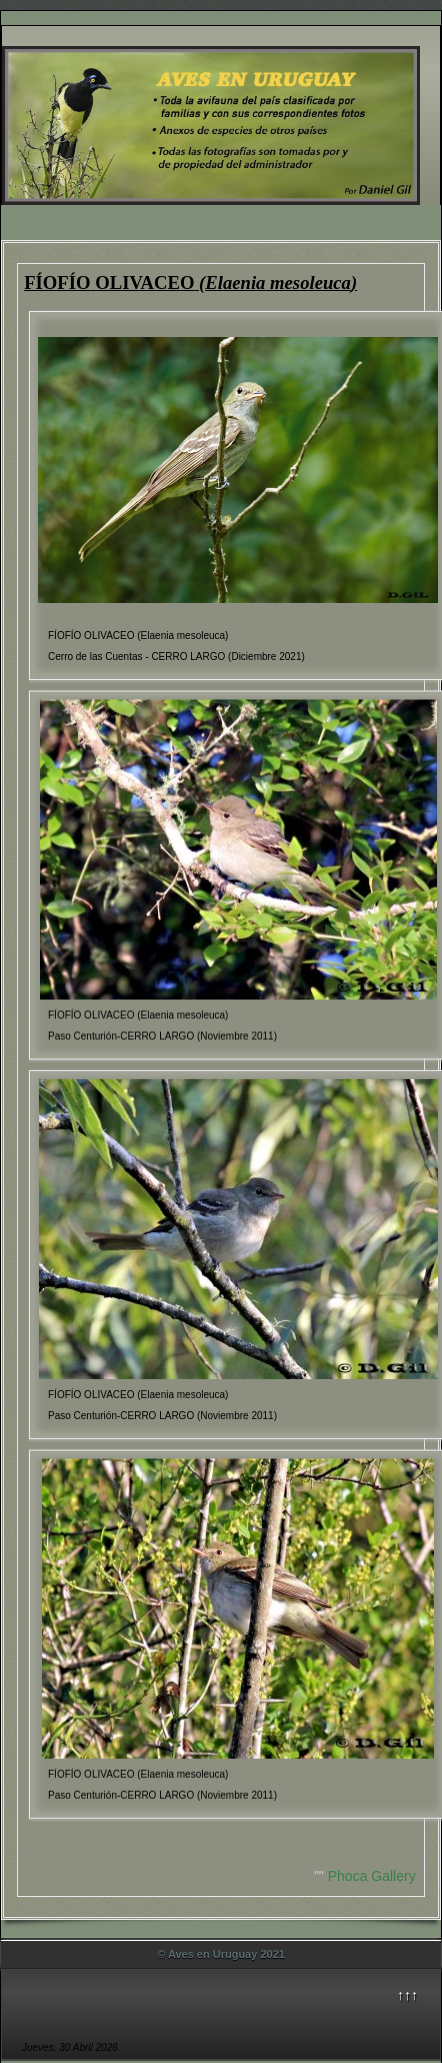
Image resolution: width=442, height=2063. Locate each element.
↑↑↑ (407, 1995)
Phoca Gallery (372, 1876)
